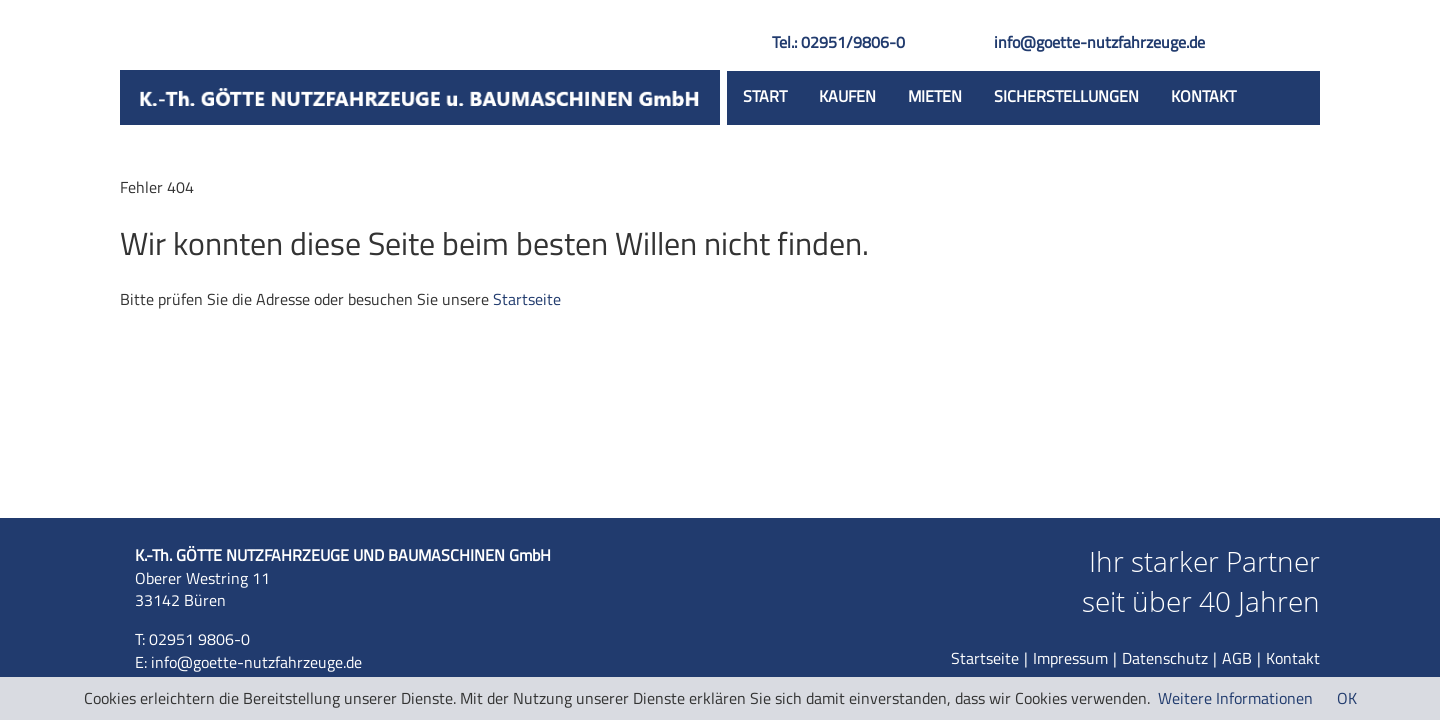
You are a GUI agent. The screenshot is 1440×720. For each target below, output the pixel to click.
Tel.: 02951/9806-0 (838, 42)
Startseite (527, 299)
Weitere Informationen (1235, 698)
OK (1347, 698)
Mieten (935, 96)
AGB (1237, 658)
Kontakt (1203, 96)
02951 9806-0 (199, 639)
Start (765, 96)
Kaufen (847, 96)
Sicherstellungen (1066, 96)
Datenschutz (1165, 658)
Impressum (1070, 658)
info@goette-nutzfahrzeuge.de (1099, 42)
